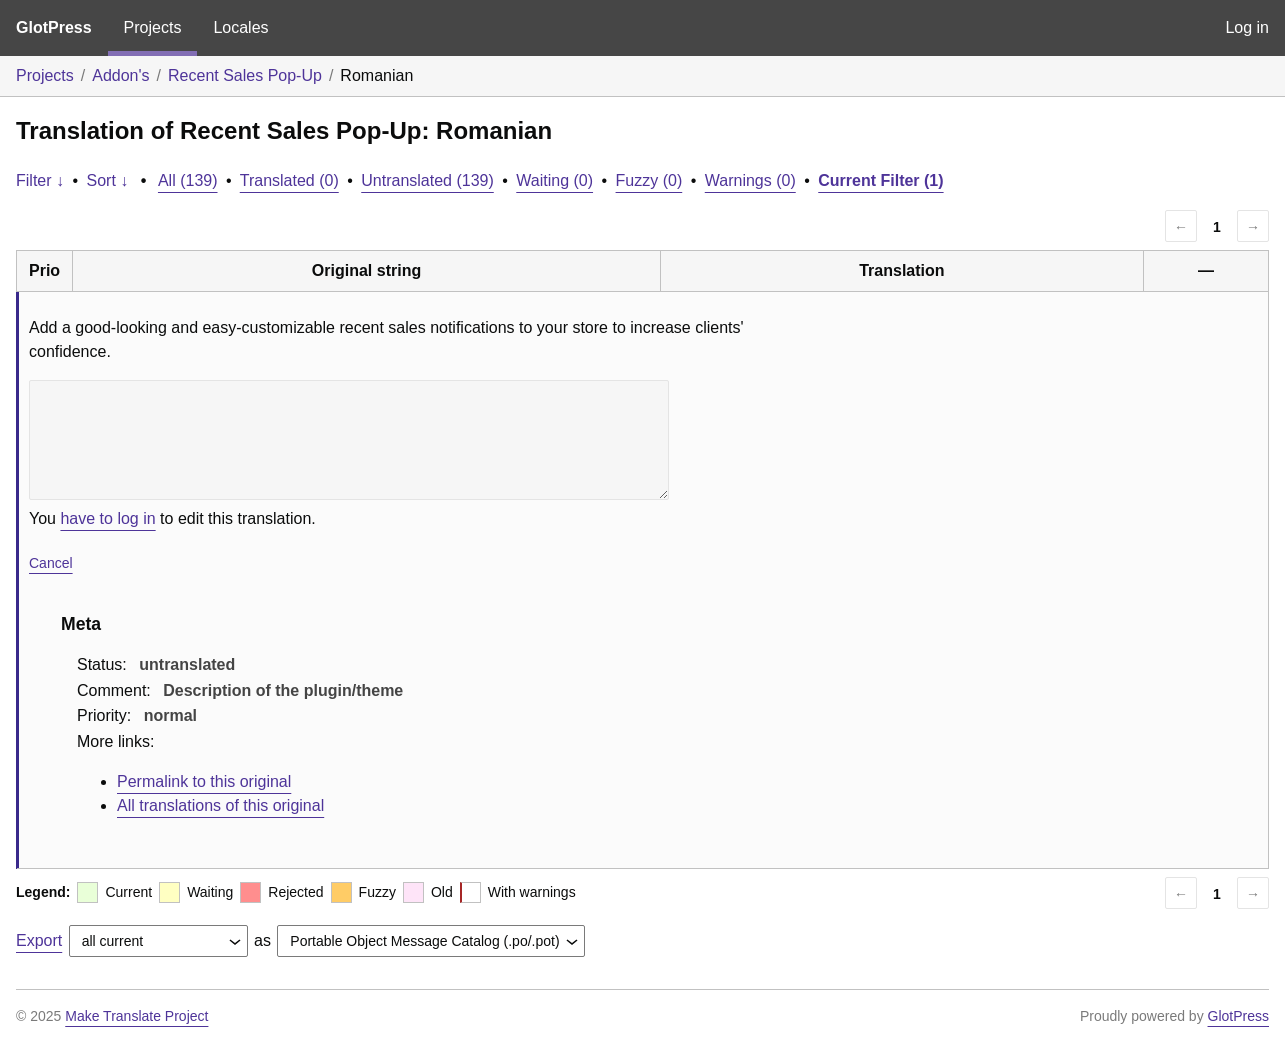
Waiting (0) (554, 180)
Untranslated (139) (427, 180)
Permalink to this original (204, 781)
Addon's (120, 75)
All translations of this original (220, 805)
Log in (1247, 27)
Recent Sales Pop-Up (245, 75)
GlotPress (54, 27)
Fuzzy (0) (649, 180)
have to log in (107, 518)
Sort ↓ (108, 180)
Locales (240, 27)
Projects (153, 27)
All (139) (188, 180)
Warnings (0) (750, 180)
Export (39, 940)
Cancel (51, 563)
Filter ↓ (40, 180)
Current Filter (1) (880, 180)
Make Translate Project (136, 1016)
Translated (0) (289, 180)
